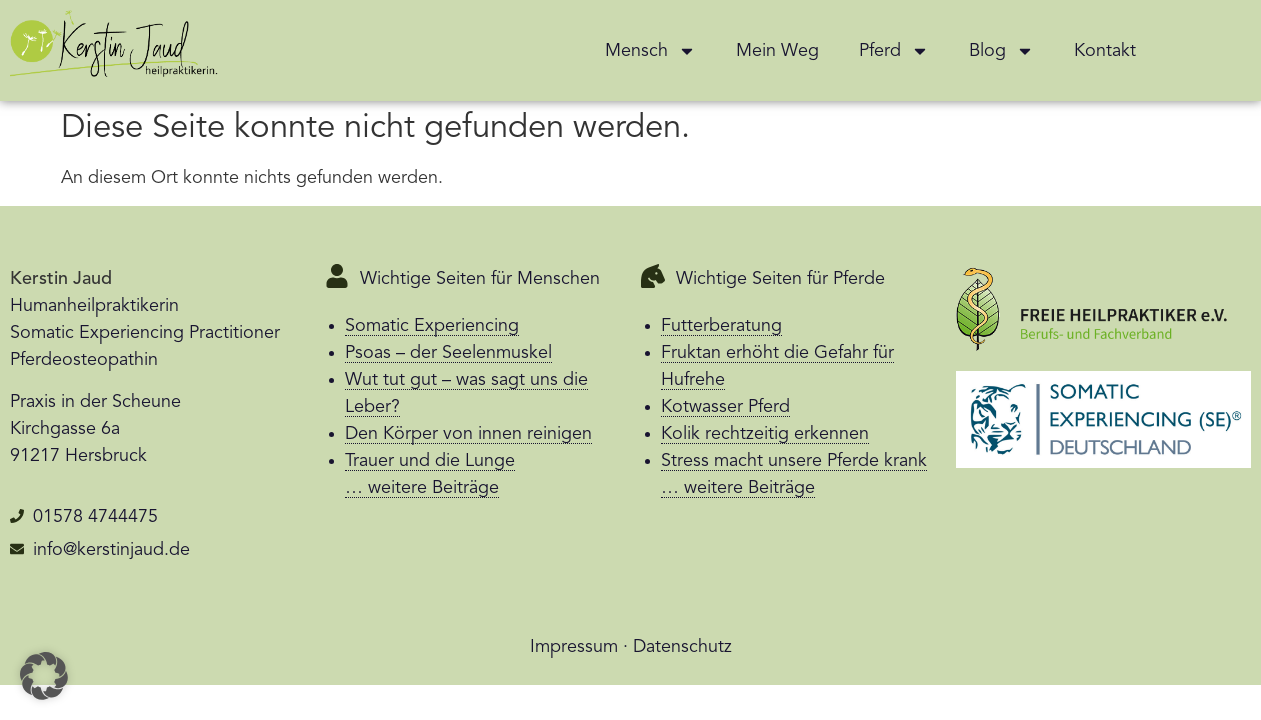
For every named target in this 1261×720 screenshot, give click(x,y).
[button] (44, 676)
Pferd (894, 51)
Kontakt (1105, 51)
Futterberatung (721, 326)
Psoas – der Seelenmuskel (448, 353)
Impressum (574, 647)
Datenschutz (682, 647)
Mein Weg (777, 51)
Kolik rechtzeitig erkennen (765, 434)
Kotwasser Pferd (725, 407)
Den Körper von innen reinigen (468, 434)
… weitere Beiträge (422, 488)
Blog (1001, 51)
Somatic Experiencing (432, 326)
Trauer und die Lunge (430, 461)
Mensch (650, 51)
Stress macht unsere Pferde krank (794, 461)
